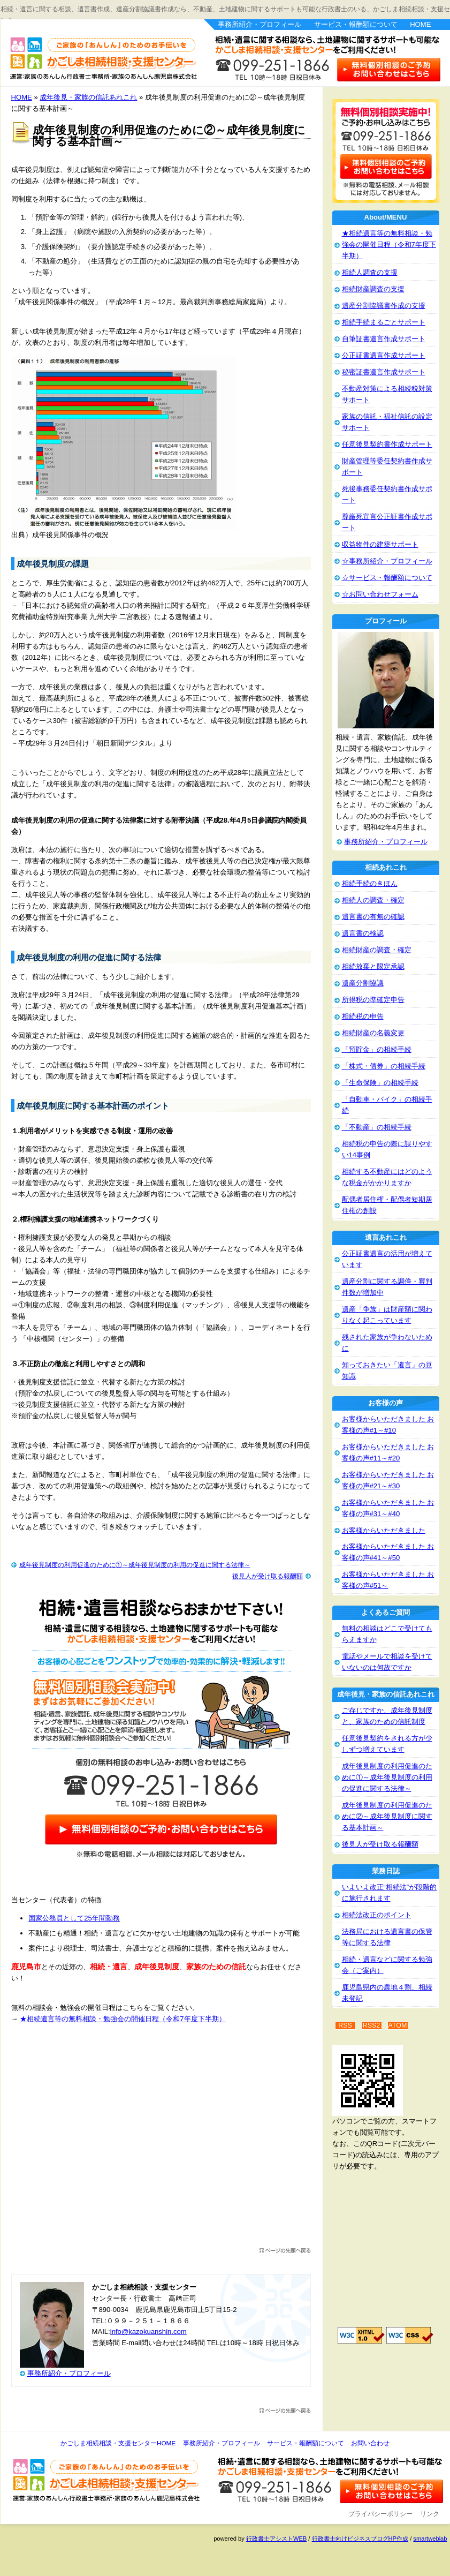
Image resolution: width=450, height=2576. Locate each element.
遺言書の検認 (363, 933)
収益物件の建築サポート (380, 544)
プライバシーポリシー (380, 2514)
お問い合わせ (370, 2443)
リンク (429, 2514)
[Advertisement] (161, 2141)
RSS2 (371, 2025)
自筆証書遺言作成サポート (383, 339)
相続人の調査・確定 (373, 900)
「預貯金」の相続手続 (376, 1049)
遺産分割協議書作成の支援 (383, 306)
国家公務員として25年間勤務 (74, 1918)
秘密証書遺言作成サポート (383, 372)
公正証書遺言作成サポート (383, 355)
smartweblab (430, 2538)
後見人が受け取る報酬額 (267, 1576)
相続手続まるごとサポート (383, 322)
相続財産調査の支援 (373, 289)
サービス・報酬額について (356, 24)
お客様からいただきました (383, 1530)
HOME (420, 24)
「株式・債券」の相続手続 (383, 1066)
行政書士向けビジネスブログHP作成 (360, 2538)
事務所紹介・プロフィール (259, 24)
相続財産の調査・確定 (376, 950)
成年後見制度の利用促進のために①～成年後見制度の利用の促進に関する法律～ (134, 1565)
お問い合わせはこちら (389, 69)
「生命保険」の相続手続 (380, 1083)
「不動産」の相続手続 (376, 1127)
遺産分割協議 (363, 983)
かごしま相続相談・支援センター (96, 52)
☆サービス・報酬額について (387, 578)
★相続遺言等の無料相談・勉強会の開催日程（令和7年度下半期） (122, 2019)
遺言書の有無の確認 (373, 917)
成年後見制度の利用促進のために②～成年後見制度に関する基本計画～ (387, 1816)
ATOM (397, 2025)
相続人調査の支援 (370, 272)
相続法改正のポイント (376, 1915)
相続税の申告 (363, 1016)
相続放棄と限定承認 (373, 966)
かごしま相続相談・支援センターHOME (118, 2443)
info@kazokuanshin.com (148, 2332)
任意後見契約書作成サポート (387, 444)
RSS (345, 2025)
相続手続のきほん (370, 883)
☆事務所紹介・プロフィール (387, 561)
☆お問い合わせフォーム (380, 594)
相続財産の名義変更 (373, 1033)
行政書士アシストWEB (276, 2538)
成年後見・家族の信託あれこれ (88, 97)
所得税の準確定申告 (373, 1000)
